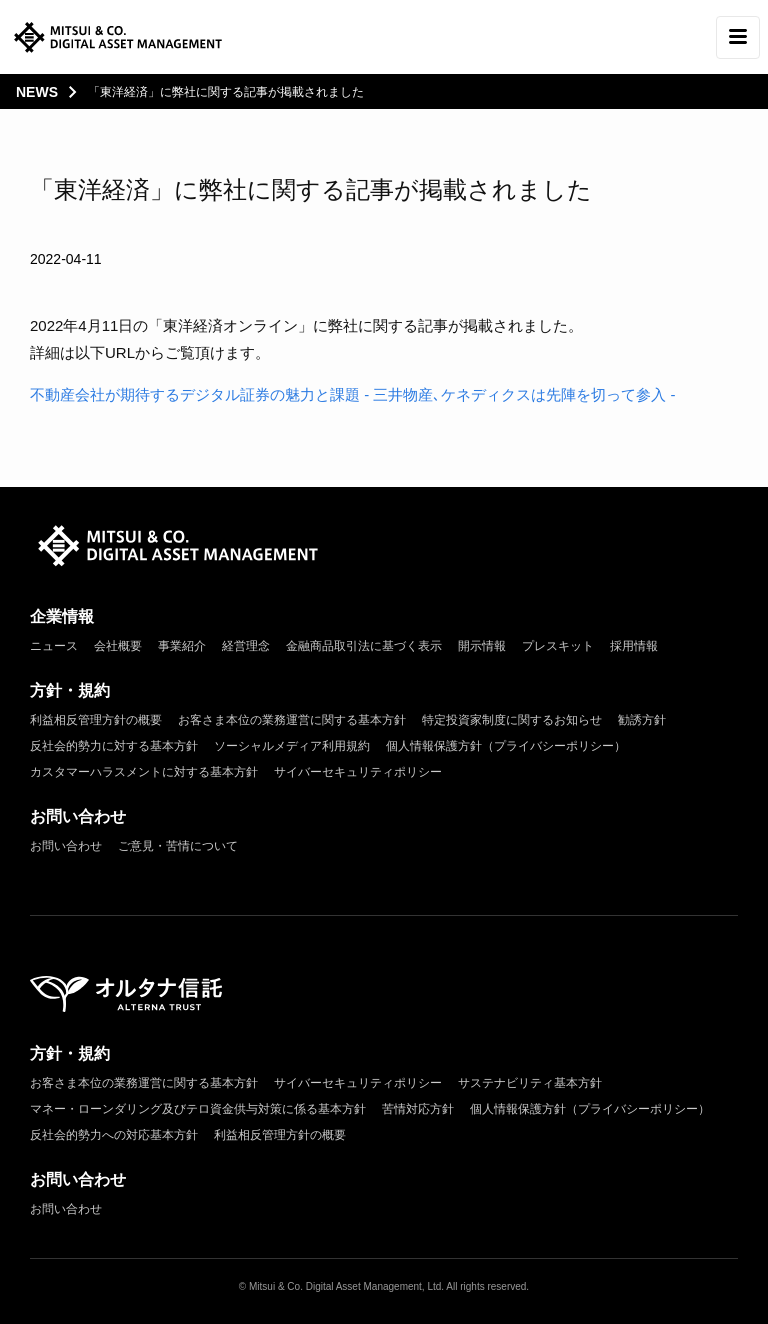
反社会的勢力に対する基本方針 (114, 746)
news (37, 92)
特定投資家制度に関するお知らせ (512, 720)
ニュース (54, 646)
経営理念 (246, 646)
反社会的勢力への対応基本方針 (114, 1135)
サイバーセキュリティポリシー (358, 772)
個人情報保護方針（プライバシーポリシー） (506, 746)
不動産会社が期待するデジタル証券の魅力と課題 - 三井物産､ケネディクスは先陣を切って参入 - (353, 394)
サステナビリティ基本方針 (530, 1083)
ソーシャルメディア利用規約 (292, 746)
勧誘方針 (642, 720)
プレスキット (558, 646)
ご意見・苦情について (178, 846)
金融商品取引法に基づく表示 (364, 646)
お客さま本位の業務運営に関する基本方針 (292, 720)
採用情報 (634, 646)
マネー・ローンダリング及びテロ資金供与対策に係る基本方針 (198, 1109)
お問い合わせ (66, 846)
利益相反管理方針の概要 (96, 720)
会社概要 (118, 646)
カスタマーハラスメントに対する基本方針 (144, 772)
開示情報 (482, 646)
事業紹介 (182, 646)
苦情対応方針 (418, 1109)
